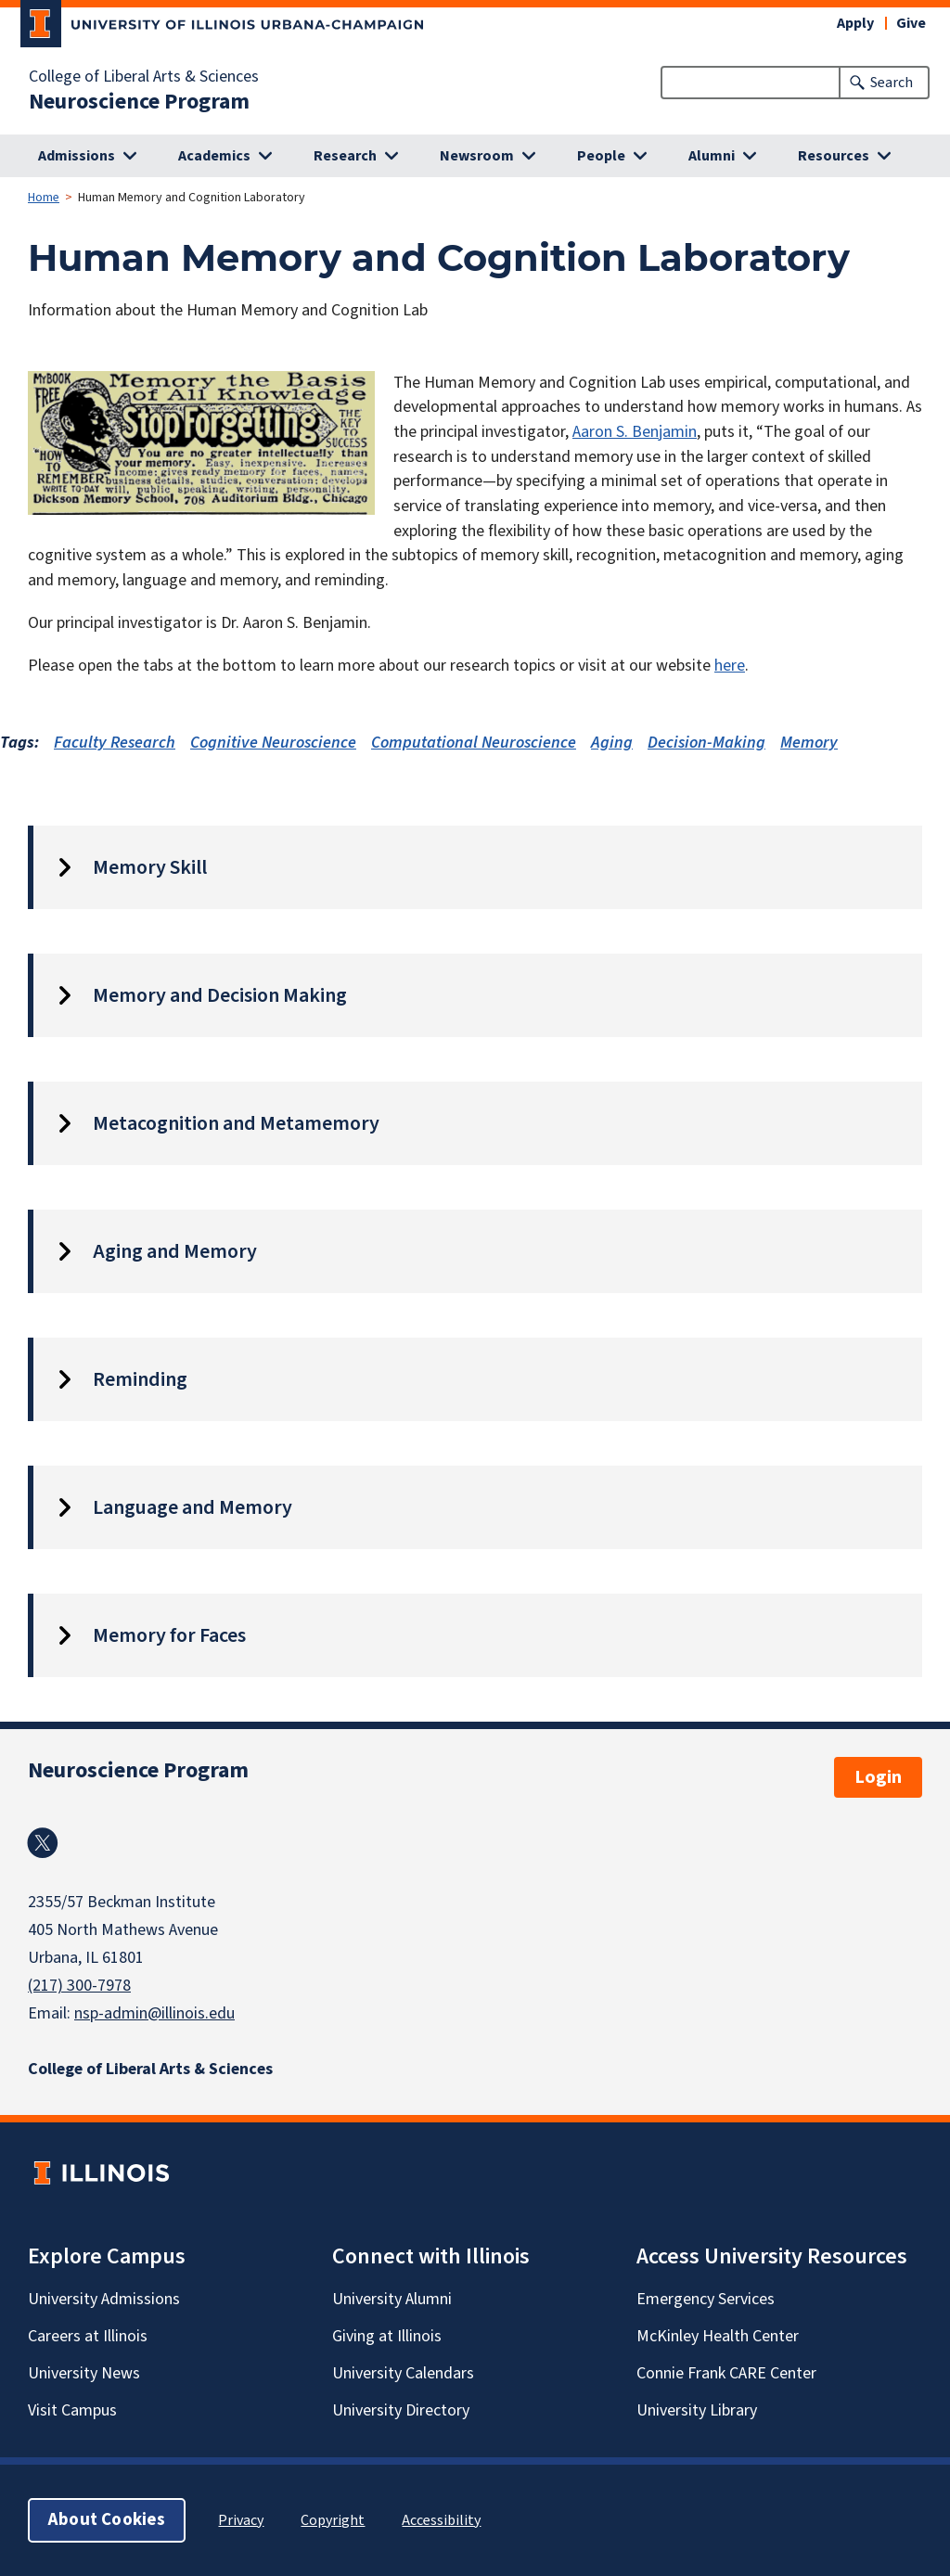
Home (43, 197)
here (729, 665)
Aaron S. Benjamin (634, 431)
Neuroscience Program (139, 102)
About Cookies (106, 2519)
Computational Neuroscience (473, 742)
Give (911, 23)
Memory (809, 742)
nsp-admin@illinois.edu (154, 2013)
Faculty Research (114, 742)
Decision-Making (706, 742)
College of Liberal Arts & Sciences (144, 77)
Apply (855, 23)
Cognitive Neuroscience (273, 742)
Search (891, 82)
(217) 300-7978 (79, 1985)
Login (878, 1777)
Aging (612, 742)
